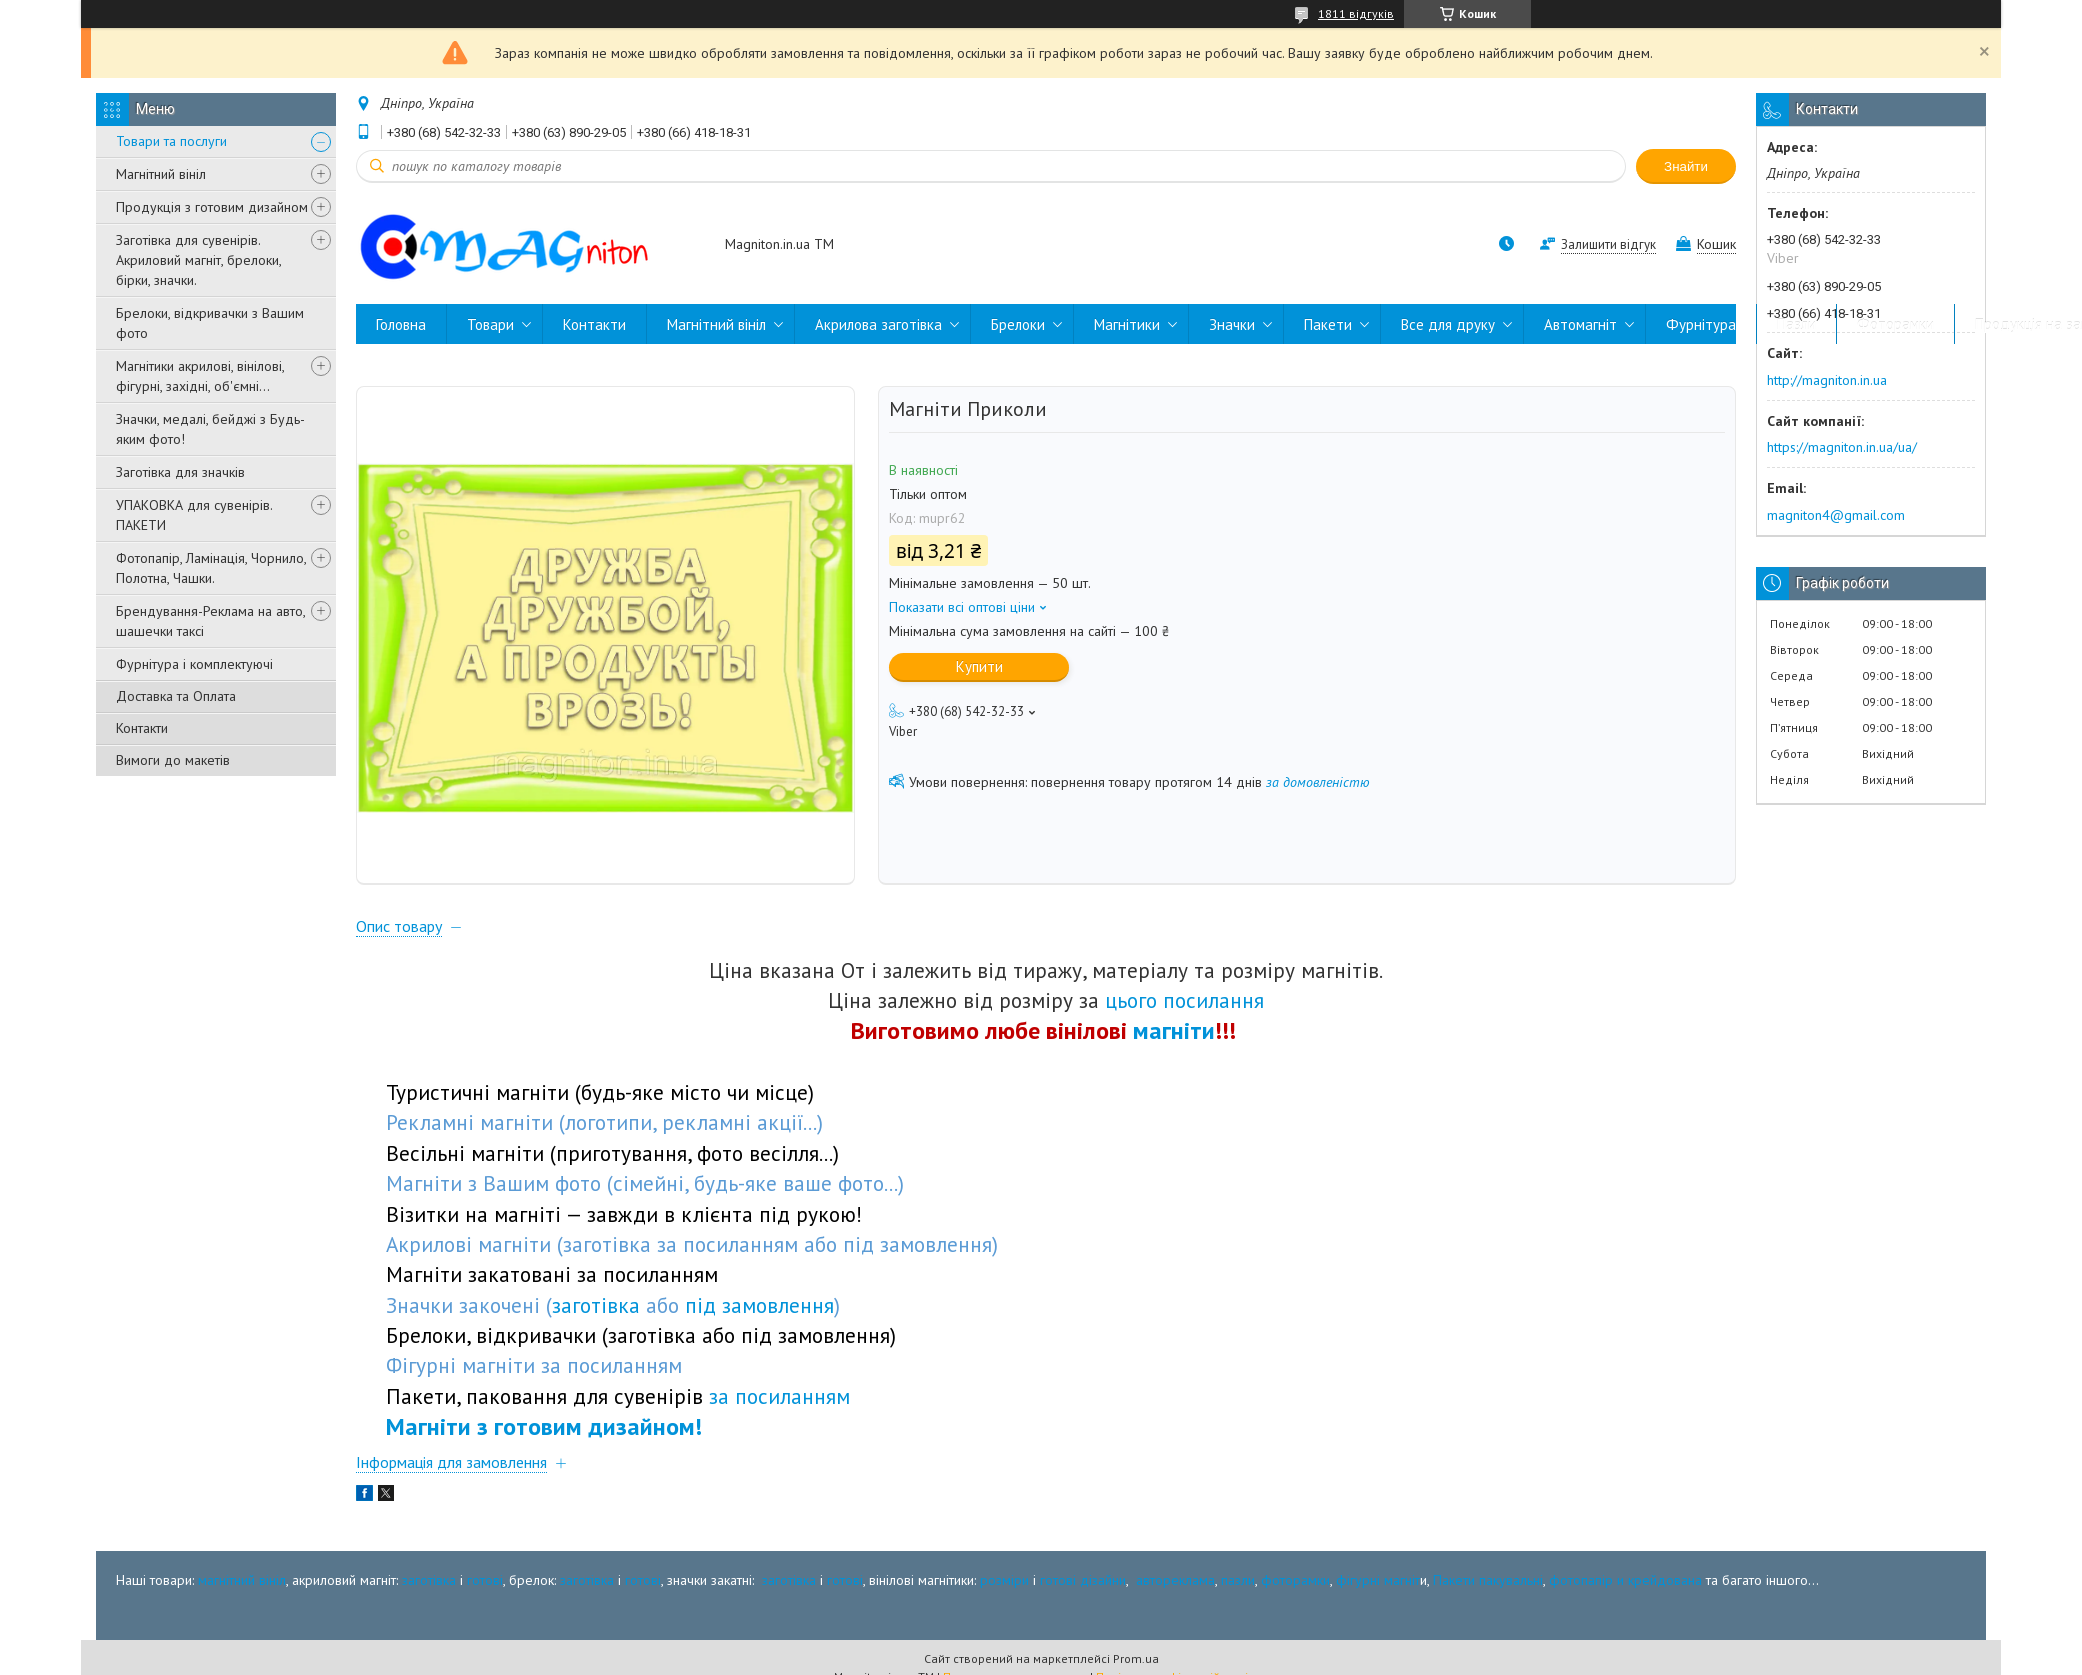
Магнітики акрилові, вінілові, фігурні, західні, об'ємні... (200, 376)
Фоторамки (1895, 324)
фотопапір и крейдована (1625, 1581)
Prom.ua (1136, 1660)
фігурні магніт (1378, 1581)
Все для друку (1448, 324)
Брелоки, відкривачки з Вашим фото (210, 323)
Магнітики (1127, 324)
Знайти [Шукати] (1686, 166)
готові (485, 1581)
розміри (1004, 1581)
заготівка (429, 1581)
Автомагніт (1580, 324)
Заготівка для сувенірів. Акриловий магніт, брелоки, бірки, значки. (198, 260)
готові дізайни (1083, 1581)
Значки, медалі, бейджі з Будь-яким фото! (210, 429)
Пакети (1328, 324)
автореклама (1175, 1581)
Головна (401, 324)
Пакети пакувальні (1488, 1581)
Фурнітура (1701, 324)
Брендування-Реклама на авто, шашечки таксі (210, 621)
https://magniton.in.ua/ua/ (1842, 447)
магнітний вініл (242, 1581)
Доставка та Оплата (176, 696)
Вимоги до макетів (173, 760)
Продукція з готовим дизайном (212, 207)
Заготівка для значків (180, 472)
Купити (979, 666)
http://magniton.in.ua (1827, 380)
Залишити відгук (1608, 244)
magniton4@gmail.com (1836, 515)
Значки (1232, 324)
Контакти (142, 728)
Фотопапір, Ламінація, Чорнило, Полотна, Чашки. (211, 568)
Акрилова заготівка (878, 324)
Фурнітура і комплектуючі (194, 664)
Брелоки (1018, 324)
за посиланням (779, 1398)
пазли (1238, 1581)
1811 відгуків (1356, 13)
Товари (490, 324)
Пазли (1796, 324)
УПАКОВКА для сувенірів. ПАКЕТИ (194, 515)
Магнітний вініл (161, 174)
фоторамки (1295, 1581)
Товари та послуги (171, 141)
